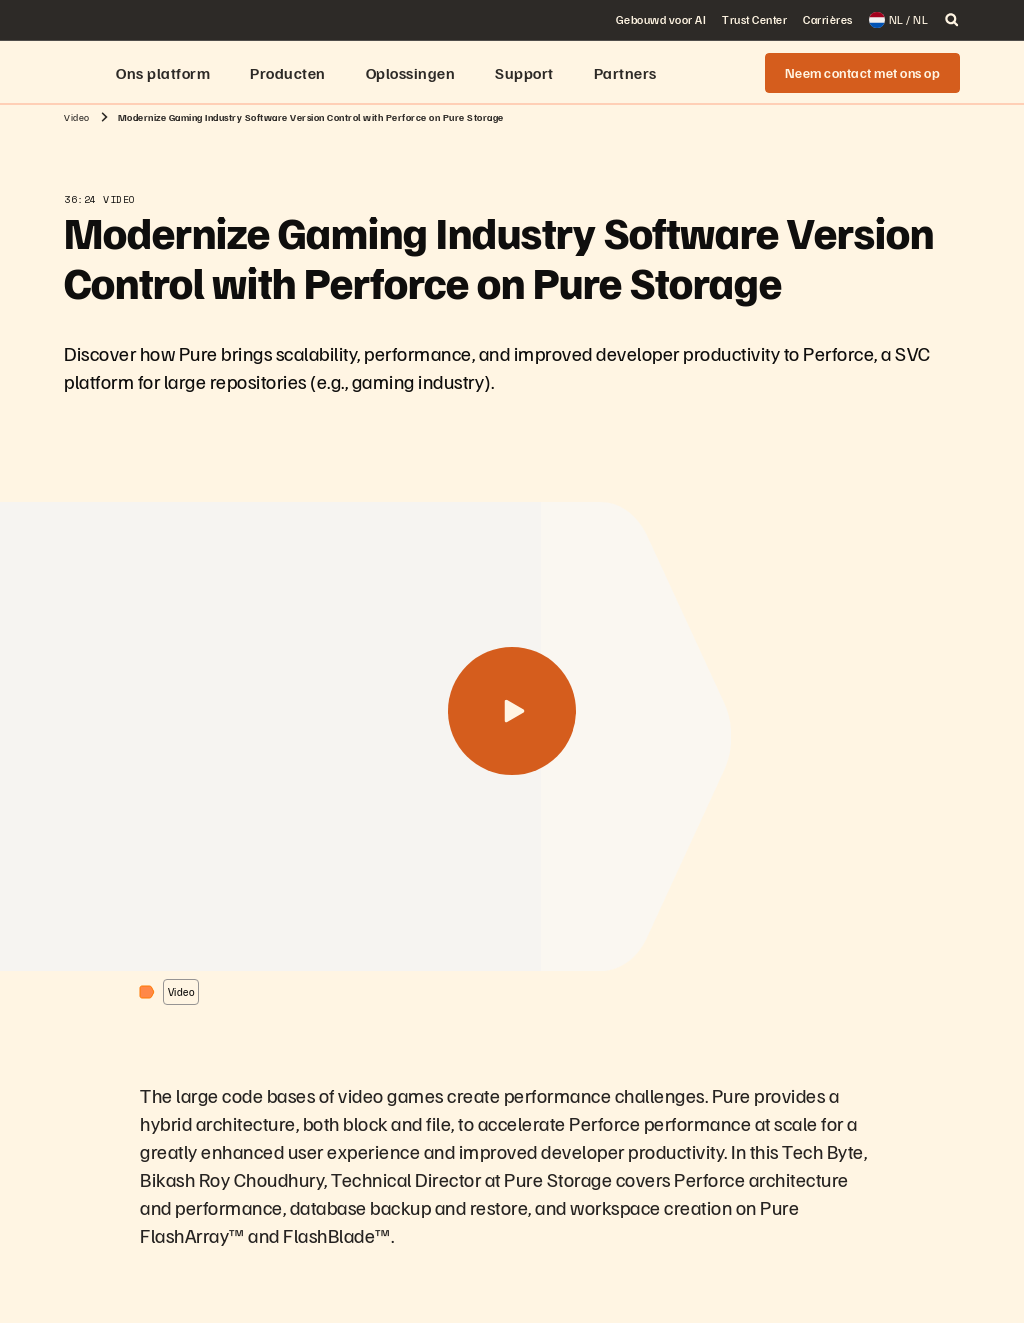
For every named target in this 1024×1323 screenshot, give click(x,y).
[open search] (952, 20)
